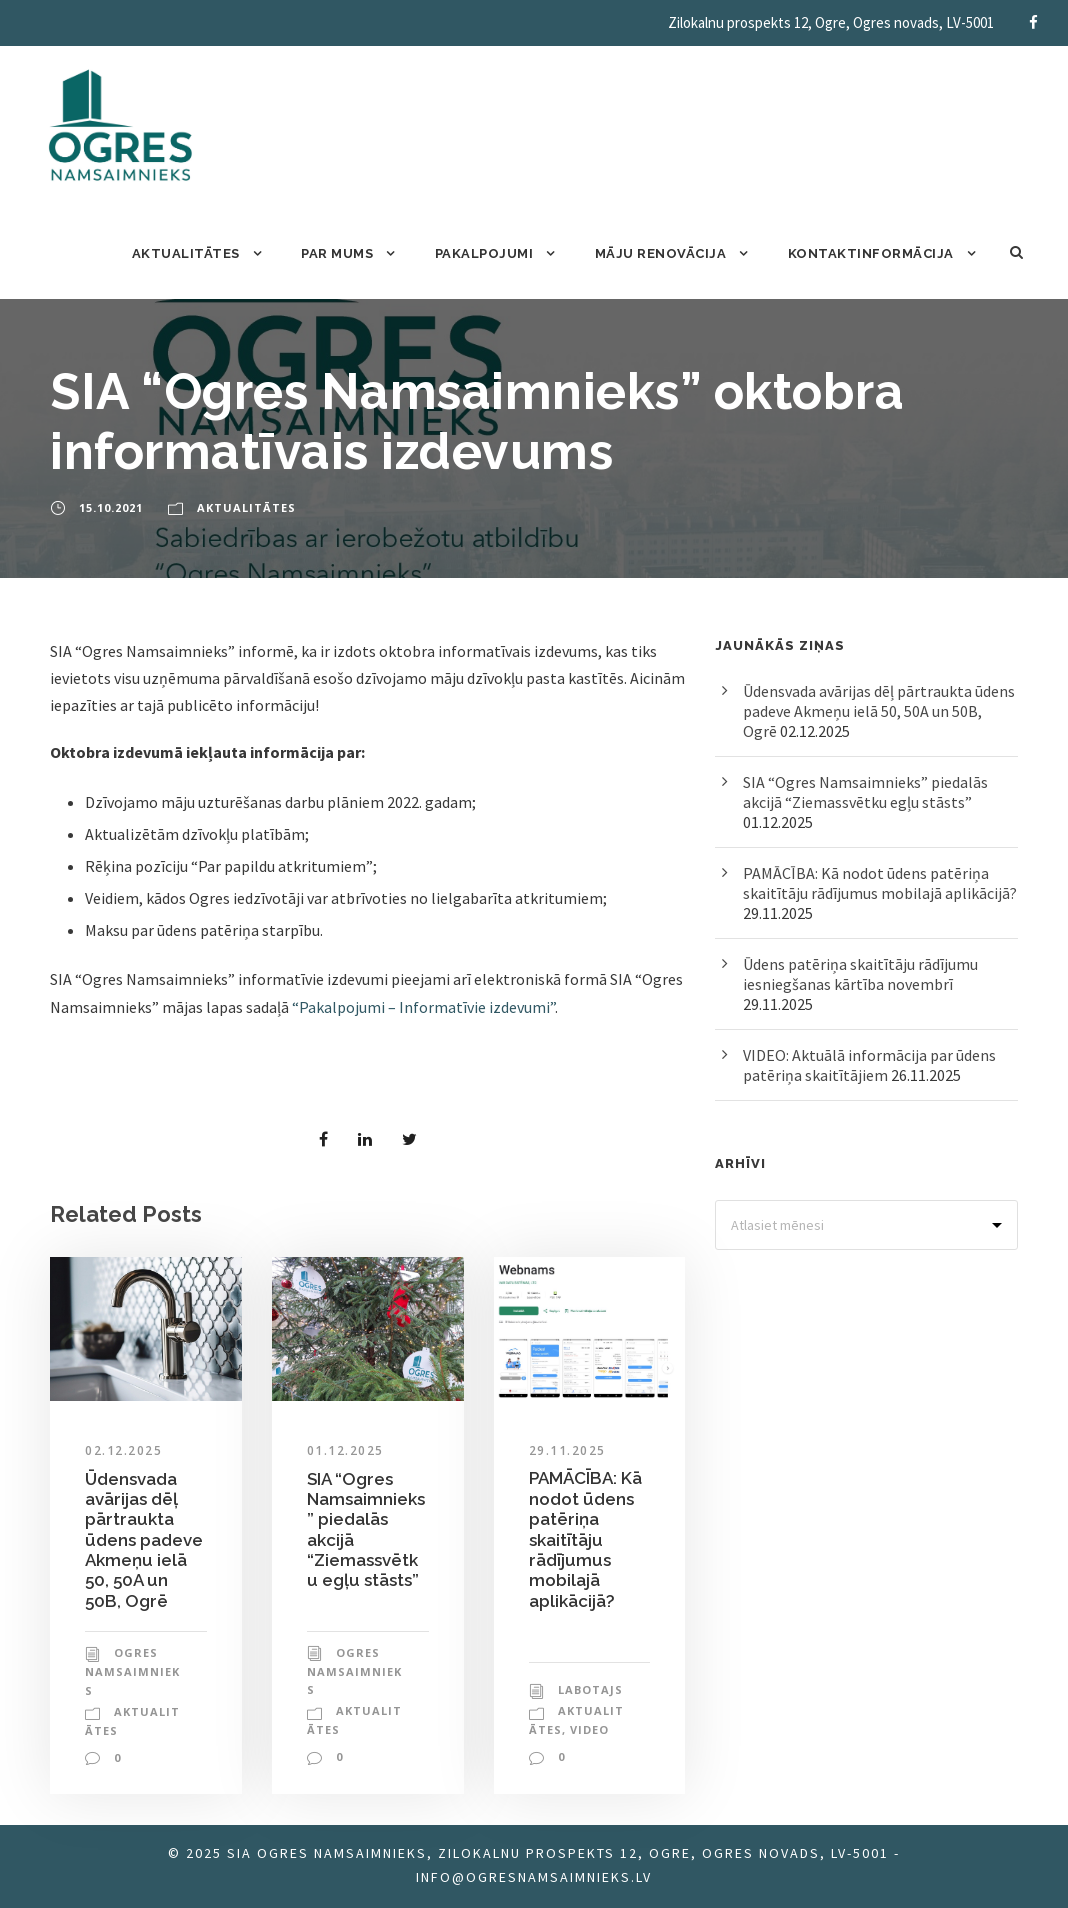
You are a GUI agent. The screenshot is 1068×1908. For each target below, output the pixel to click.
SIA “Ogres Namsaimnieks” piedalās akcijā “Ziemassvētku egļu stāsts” (865, 792)
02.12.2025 (123, 1450)
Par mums (337, 253)
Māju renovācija (661, 253)
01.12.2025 (345, 1450)
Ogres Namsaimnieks (132, 1671)
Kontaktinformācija (871, 253)
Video (589, 1729)
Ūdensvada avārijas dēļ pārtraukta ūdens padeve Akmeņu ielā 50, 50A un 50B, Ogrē (144, 1540)
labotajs (590, 1689)
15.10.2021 (111, 507)
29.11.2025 (567, 1450)
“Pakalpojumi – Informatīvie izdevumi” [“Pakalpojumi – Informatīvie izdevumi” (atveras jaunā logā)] (423, 1007)
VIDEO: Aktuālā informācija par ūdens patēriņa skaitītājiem (869, 1065)
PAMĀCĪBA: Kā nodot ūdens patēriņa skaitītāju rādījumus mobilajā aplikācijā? (585, 1539)
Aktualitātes (186, 253)
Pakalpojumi (484, 253)
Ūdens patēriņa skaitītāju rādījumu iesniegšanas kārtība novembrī (860, 974)
